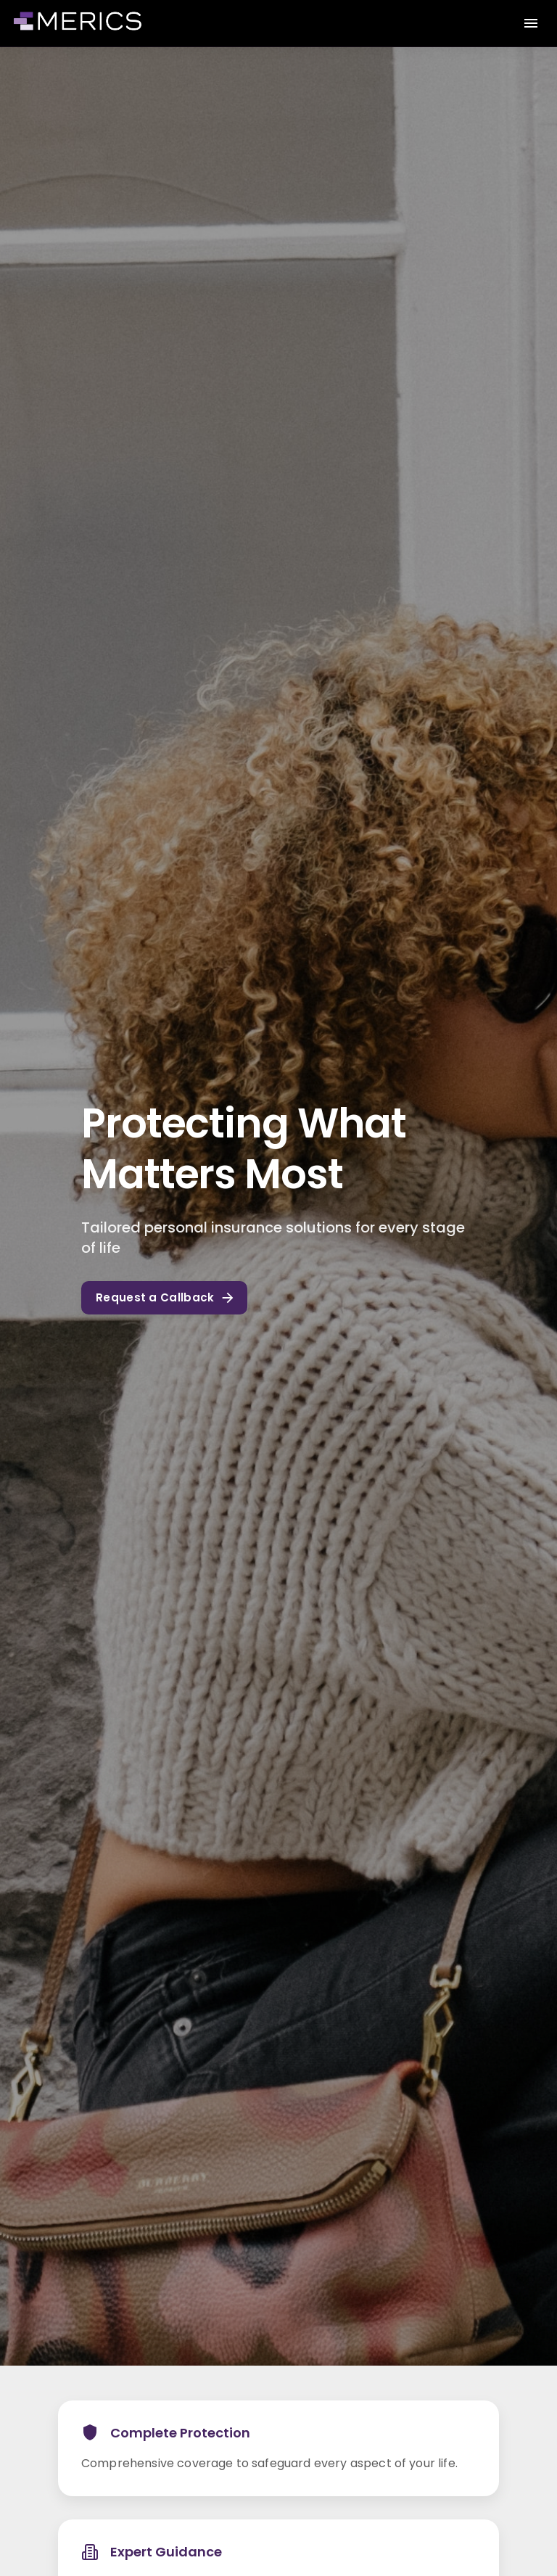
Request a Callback (164, 1297)
